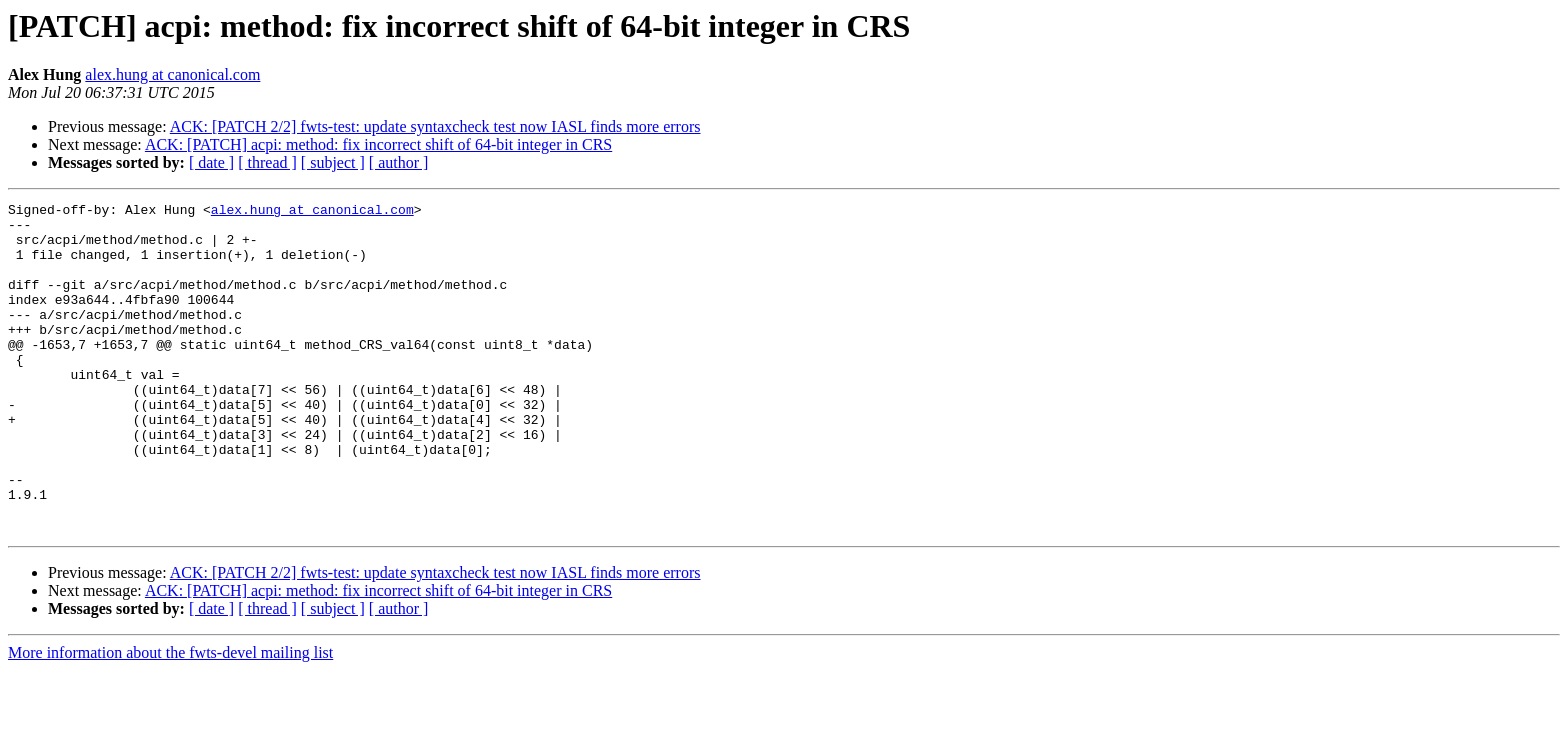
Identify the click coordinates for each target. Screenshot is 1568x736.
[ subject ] (333, 162)
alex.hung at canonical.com (172, 74)
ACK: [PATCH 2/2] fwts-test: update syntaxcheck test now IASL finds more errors (435, 126)
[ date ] (211, 162)
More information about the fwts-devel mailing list (170, 718)
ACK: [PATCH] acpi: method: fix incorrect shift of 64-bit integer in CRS (378, 144)
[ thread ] (267, 162)
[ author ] (399, 162)
